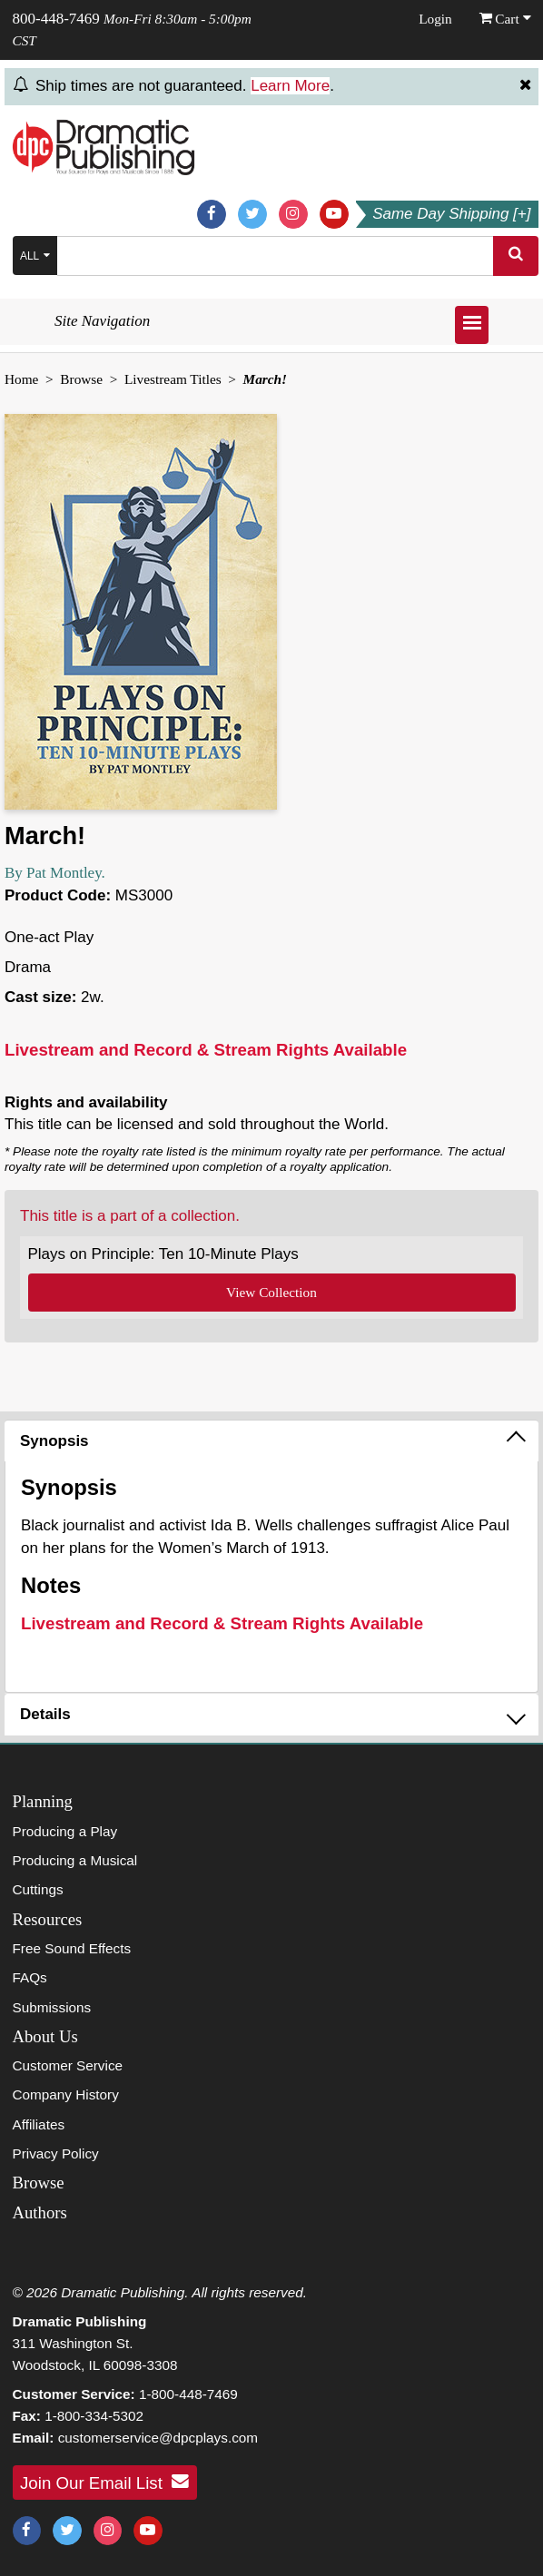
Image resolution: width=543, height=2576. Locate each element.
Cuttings (38, 1889)
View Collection (271, 1292)
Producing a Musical (75, 1860)
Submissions (52, 2007)
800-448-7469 (56, 18)
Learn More (290, 85)
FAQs (30, 1977)
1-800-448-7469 (188, 2394)
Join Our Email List (104, 2482)
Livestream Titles (173, 379)
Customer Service (68, 2065)
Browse (81, 379)
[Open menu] (472, 325)
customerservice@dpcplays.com (158, 2437)
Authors (40, 2212)
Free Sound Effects (72, 1948)
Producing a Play (65, 1831)
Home (21, 379)
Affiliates (39, 2124)
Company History (66, 2094)
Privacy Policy (56, 2153)
